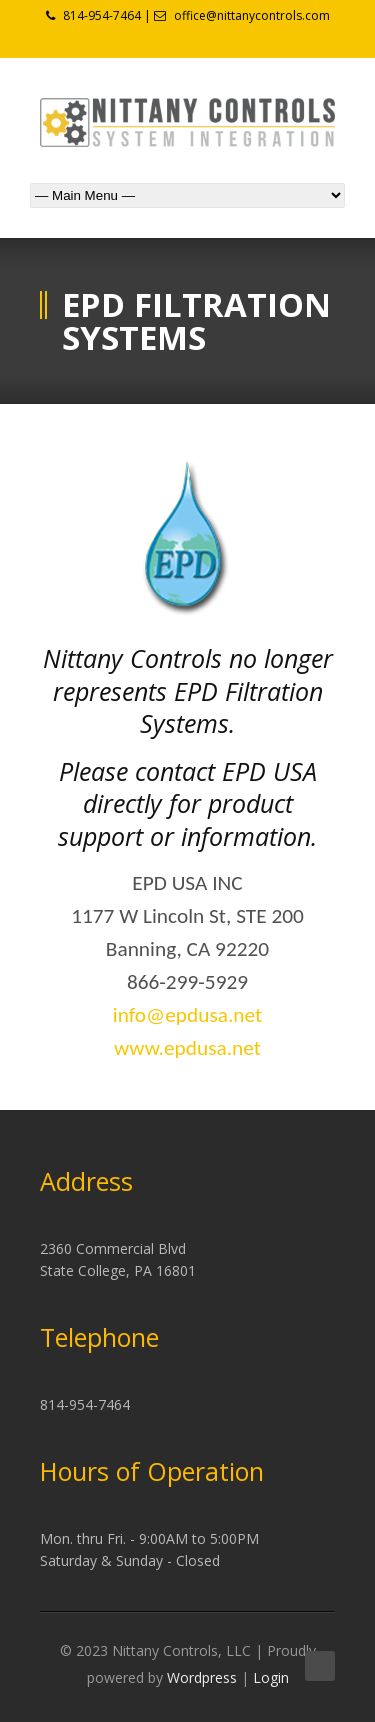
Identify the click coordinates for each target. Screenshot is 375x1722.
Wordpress (202, 1677)
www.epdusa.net (187, 1048)
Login (271, 1677)
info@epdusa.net (187, 1015)
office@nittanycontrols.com (252, 15)
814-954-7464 (102, 15)
